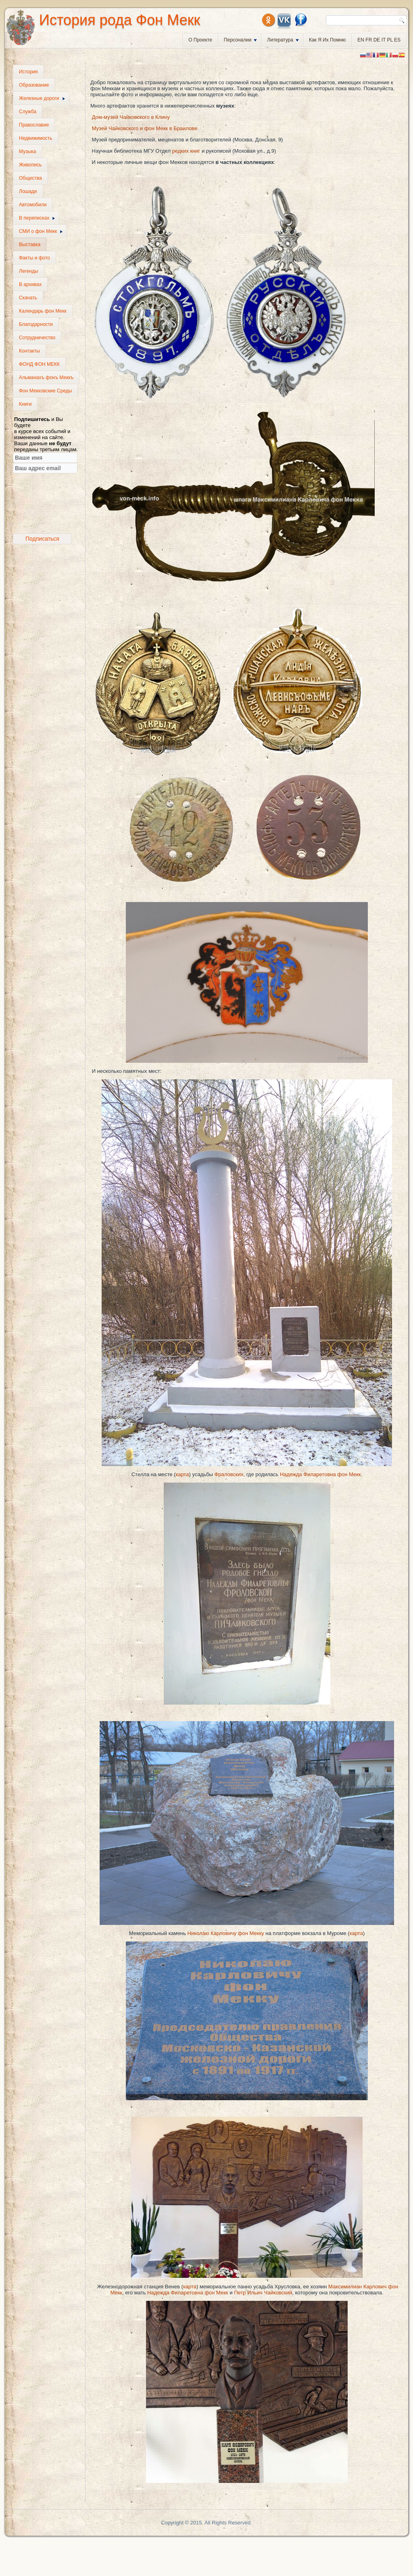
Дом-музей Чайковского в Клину (131, 117)
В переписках (37, 218)
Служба (27, 111)
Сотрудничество (37, 337)
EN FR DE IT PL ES (378, 40)
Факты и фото (34, 258)
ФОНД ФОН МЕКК (39, 364)
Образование (34, 85)
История (28, 72)
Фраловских (228, 1474)
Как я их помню (327, 40)
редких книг (186, 151)
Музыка (27, 151)
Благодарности (36, 324)
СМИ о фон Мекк (41, 231)
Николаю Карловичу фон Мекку (226, 1933)
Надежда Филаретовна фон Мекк (320, 1474)
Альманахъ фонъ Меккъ (46, 377)
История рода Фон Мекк (119, 20)
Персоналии (240, 40)
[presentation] (47, 504)
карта (182, 1474)
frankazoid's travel (31, 553)
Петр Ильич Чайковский (263, 2293)
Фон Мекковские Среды (45, 391)
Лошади (28, 191)
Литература (283, 40)
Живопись (30, 165)
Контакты (29, 351)
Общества (30, 178)
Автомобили (32, 204)
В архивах (30, 284)
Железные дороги (42, 98)
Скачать (28, 298)
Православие (34, 125)
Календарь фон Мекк (43, 311)
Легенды (28, 271)
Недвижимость (35, 138)
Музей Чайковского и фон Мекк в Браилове (145, 128)
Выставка (29, 244)
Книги (25, 404)
